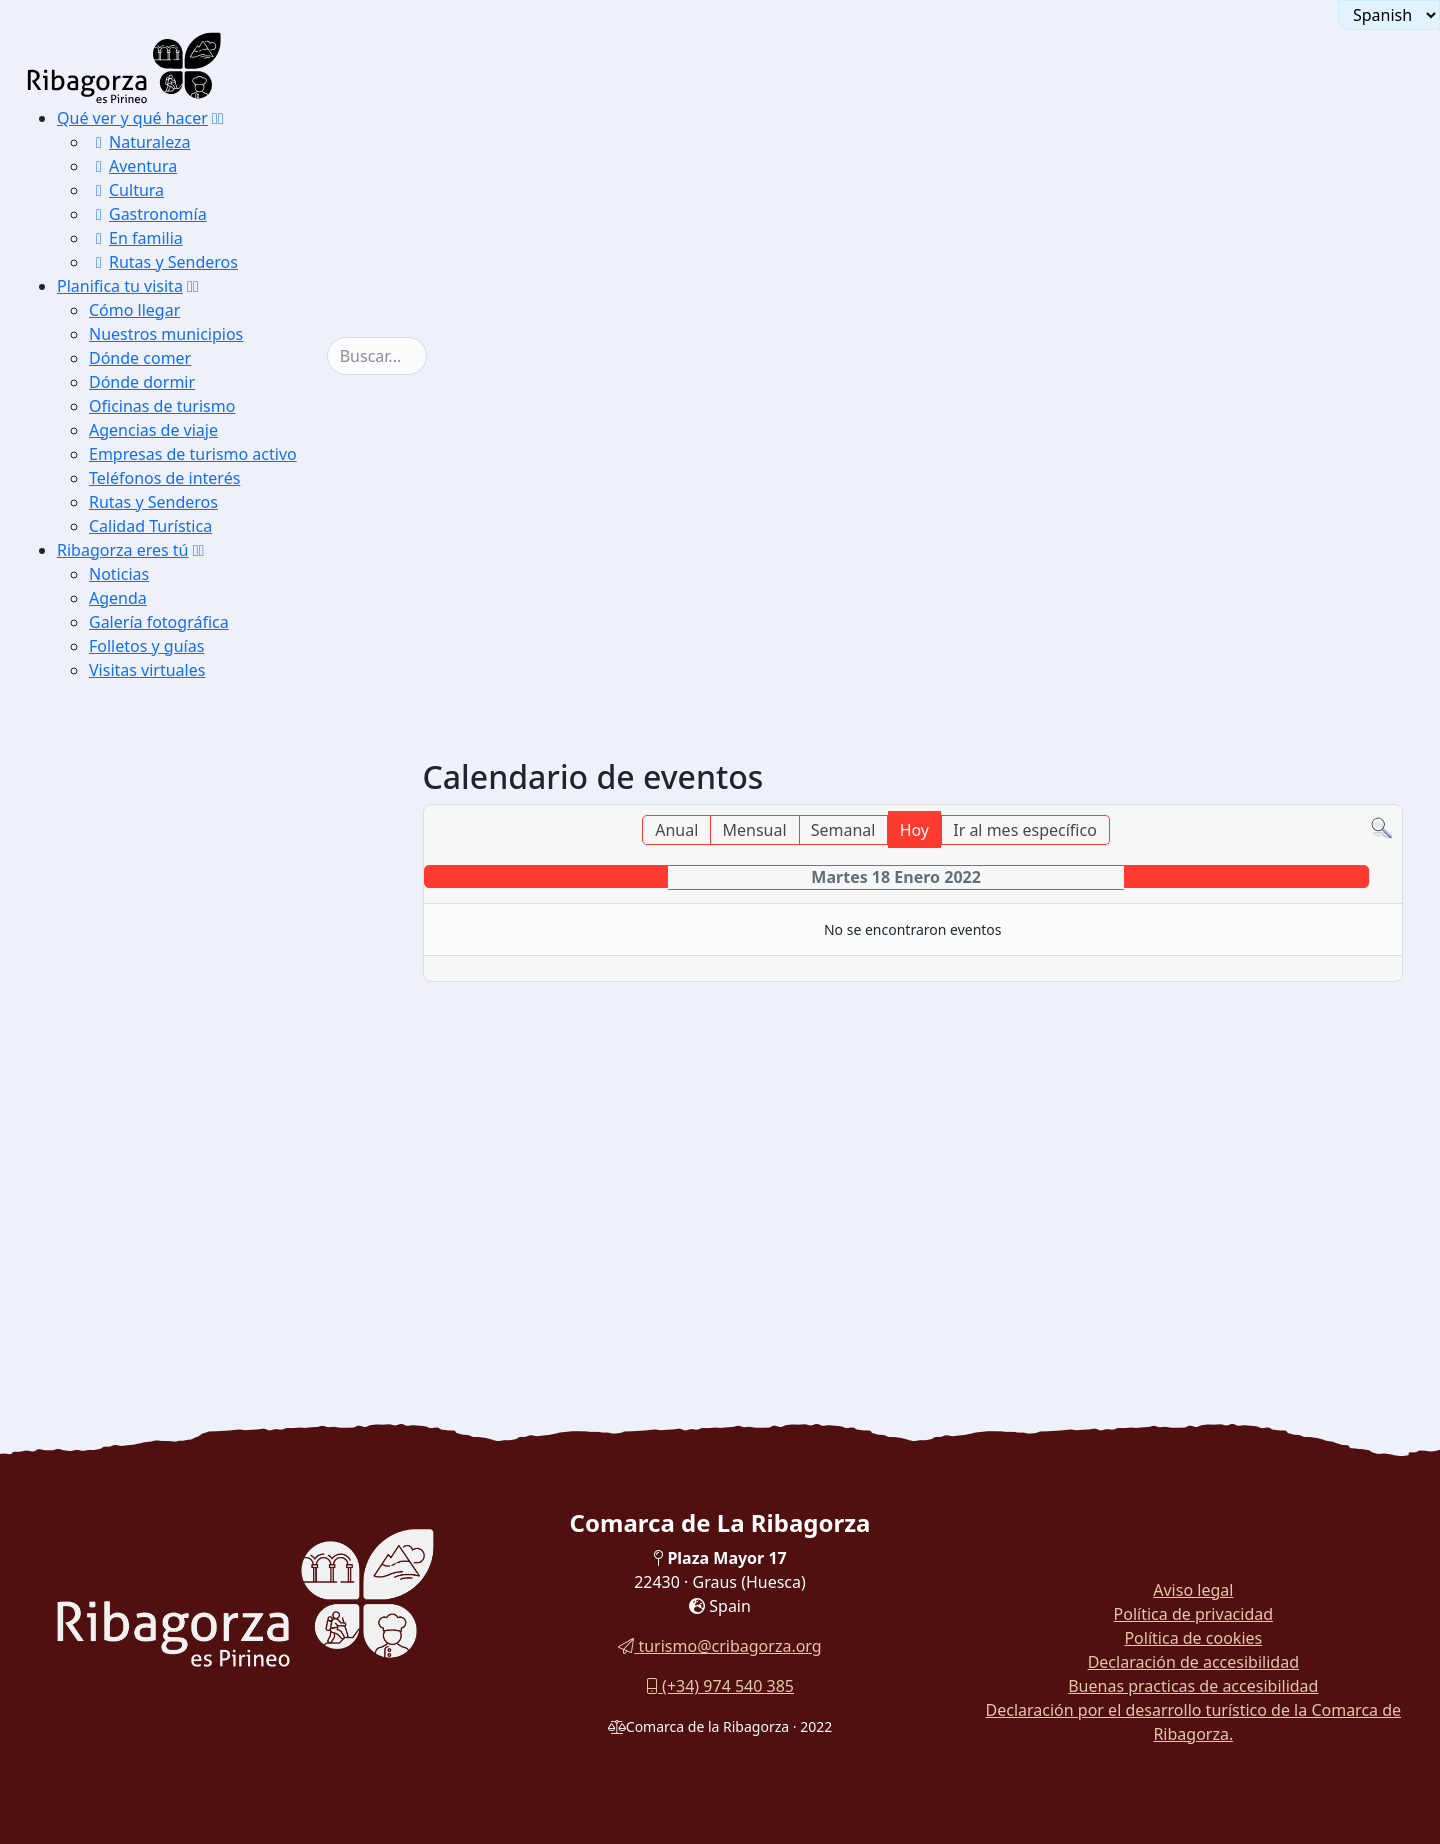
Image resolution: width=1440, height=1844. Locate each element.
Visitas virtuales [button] (147, 670)
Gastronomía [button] (148, 214)
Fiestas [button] (123, 1081)
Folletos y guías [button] (146, 646)
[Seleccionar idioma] (1389, 15)
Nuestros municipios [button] (166, 334)
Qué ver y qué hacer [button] (132, 118)
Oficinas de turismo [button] (162, 406)
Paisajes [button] (127, 1006)
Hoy (914, 830)
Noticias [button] (119, 574)
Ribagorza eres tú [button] (123, 550)
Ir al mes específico (1025, 830)
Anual (676, 830)
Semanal (843, 830)
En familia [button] (136, 238)
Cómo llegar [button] (134, 310)
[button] (218, 118)
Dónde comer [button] (140, 358)
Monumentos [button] (143, 1031)
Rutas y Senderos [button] (163, 262)
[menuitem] (192, 190)
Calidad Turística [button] (150, 526)
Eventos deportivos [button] (162, 1106)
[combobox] (377, 356)
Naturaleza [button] (140, 142)
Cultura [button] (126, 190)
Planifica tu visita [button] (120, 286)
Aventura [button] (133, 166)
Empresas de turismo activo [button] (193, 454)
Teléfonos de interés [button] (164, 478)
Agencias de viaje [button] (153, 430)
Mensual (754, 830)
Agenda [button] (118, 598)
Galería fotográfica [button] (159, 622)
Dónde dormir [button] (142, 382)
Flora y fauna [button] (143, 1056)
